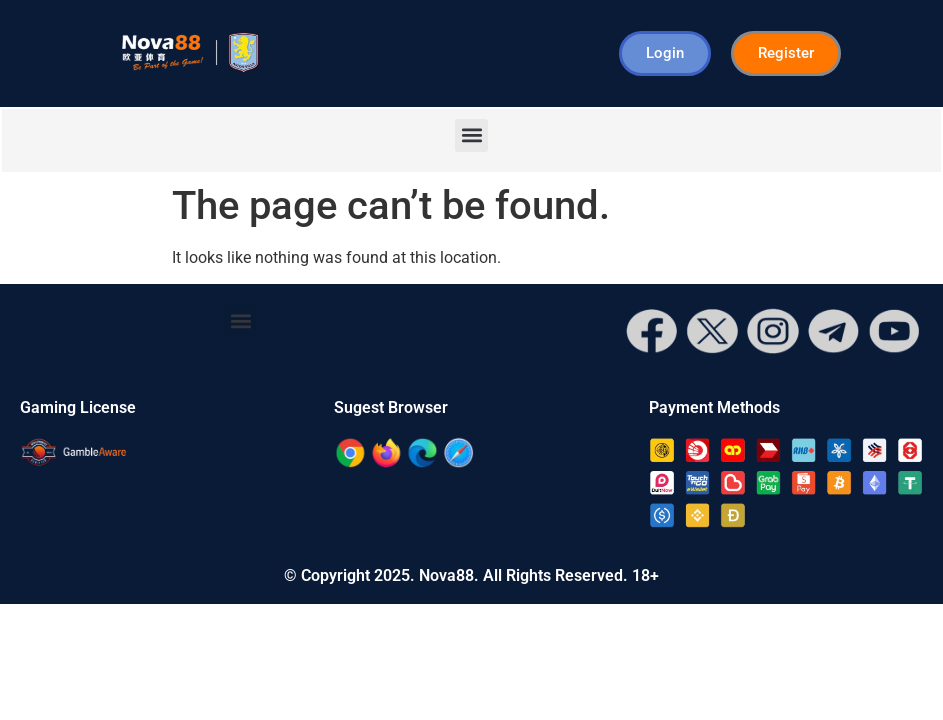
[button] (471, 135)
